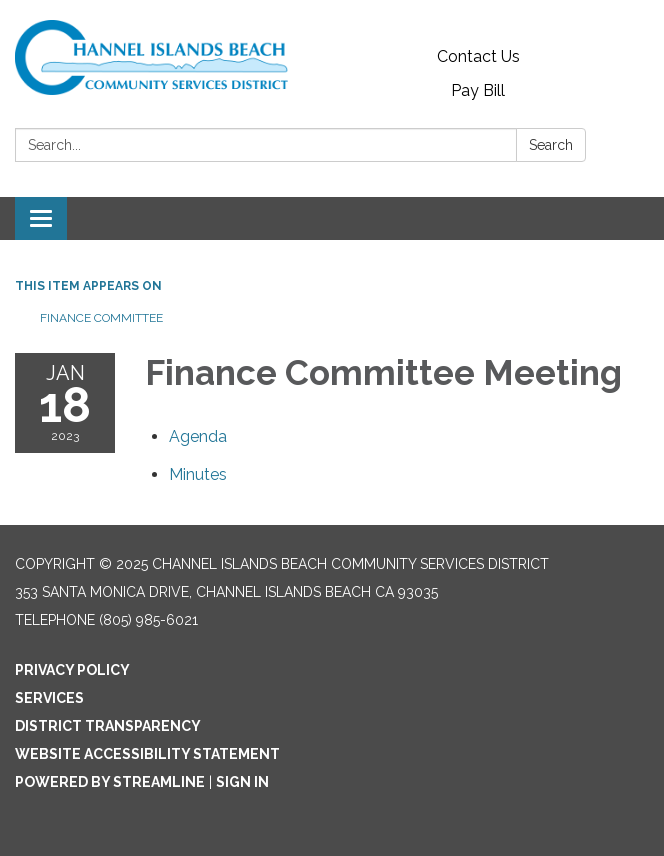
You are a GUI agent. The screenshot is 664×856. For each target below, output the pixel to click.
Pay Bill (478, 90)
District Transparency (108, 726)
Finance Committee (101, 318)
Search (551, 145)
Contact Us (478, 56)
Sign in (242, 782)
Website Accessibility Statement (147, 754)
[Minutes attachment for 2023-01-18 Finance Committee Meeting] (198, 474)
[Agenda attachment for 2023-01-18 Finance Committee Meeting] (198, 436)
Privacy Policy (72, 670)
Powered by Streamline (110, 782)
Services (49, 698)
